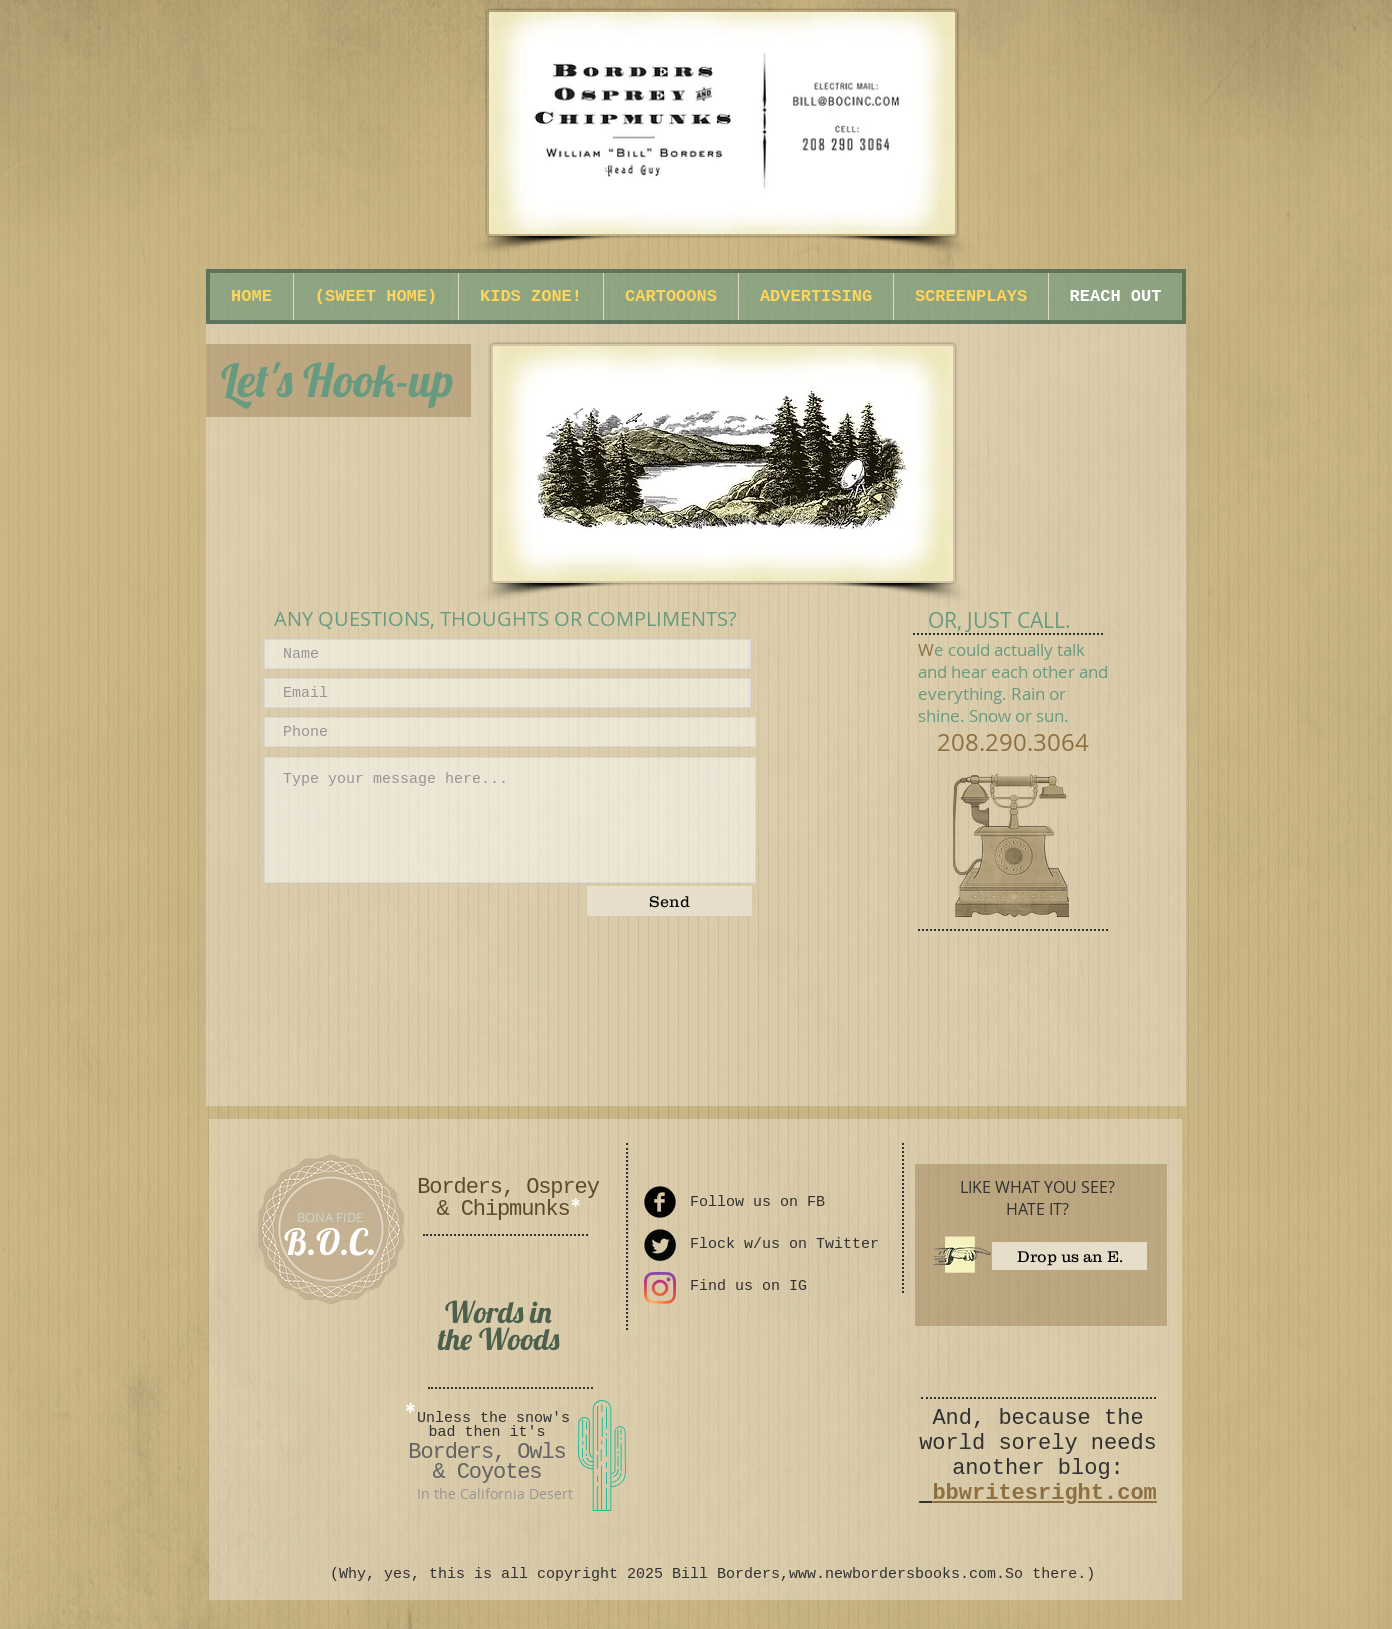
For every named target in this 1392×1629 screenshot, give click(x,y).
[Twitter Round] (660, 1245)
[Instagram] (660, 1288)
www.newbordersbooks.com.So (906, 1574)
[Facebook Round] (660, 1202)
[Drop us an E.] (1069, 1256)
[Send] (669, 901)
